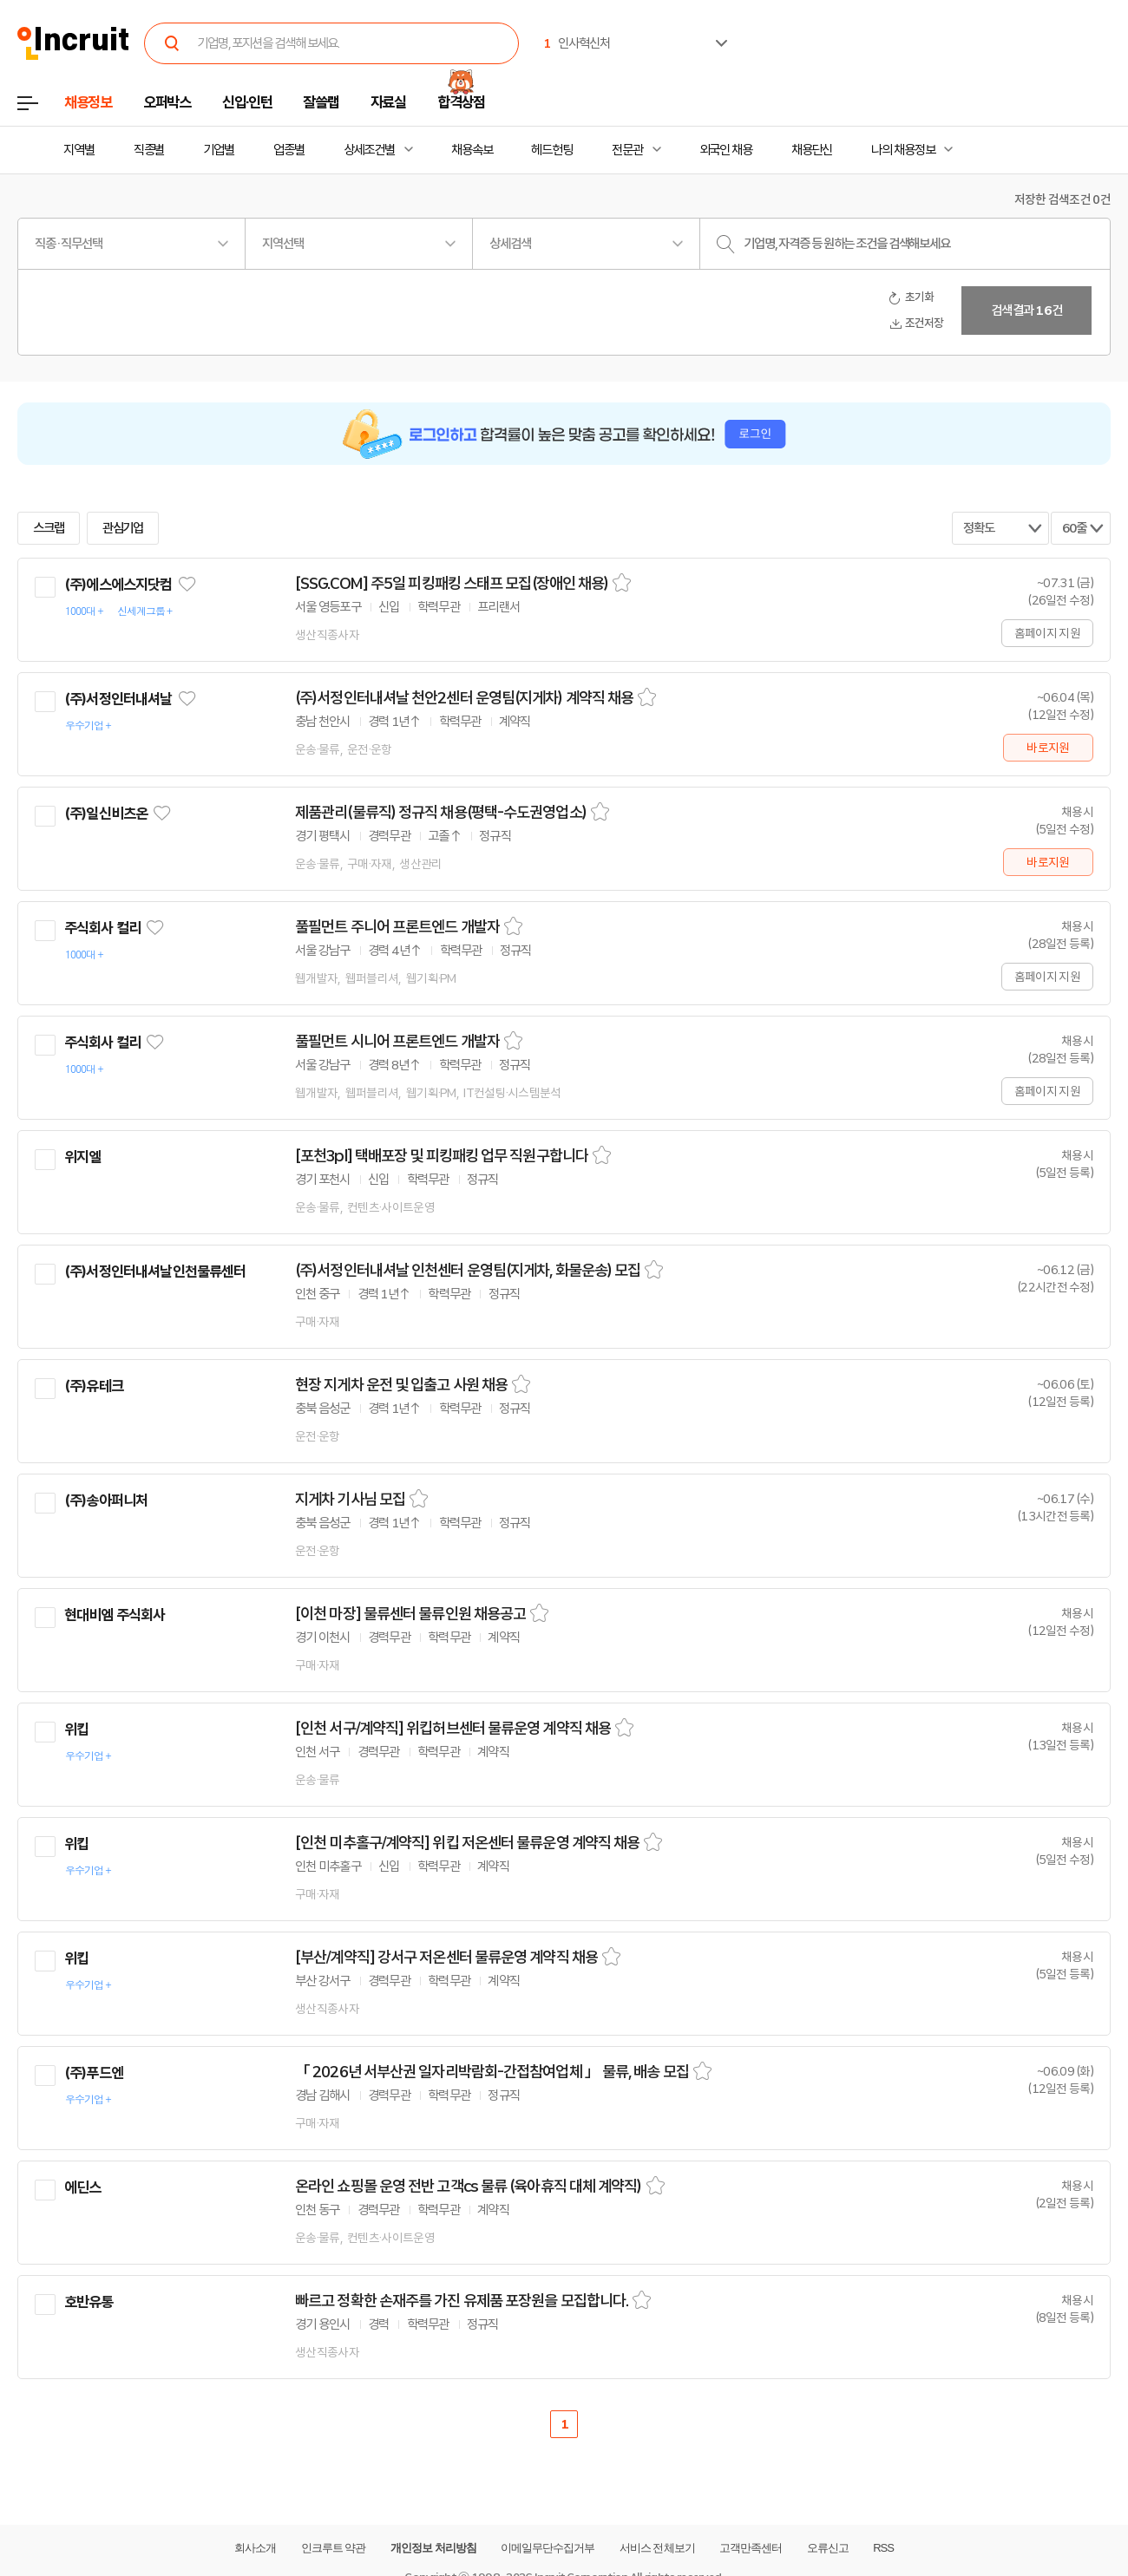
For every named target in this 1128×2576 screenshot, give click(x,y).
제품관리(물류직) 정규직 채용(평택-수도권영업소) (441, 812)
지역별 (79, 150)
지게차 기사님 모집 (350, 1499)
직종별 (149, 150)
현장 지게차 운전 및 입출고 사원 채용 (401, 1385)
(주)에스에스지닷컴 (118, 584)
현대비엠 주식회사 (114, 1615)
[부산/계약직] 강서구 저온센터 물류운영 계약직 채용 (446, 1957)
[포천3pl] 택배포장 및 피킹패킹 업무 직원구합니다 (441, 1156)
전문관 (627, 150)
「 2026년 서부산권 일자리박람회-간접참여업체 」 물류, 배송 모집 (492, 2072)
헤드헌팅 (552, 150)
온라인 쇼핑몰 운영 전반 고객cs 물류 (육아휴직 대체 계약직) (468, 2186)
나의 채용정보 (903, 150)
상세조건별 (369, 150)
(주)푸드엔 (93, 2072)
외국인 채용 (725, 150)
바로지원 (1047, 747)
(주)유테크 (93, 1386)
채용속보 (472, 150)
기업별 (218, 150)
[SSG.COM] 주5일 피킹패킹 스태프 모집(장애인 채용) (451, 583)
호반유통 (89, 2301)
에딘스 (82, 2187)
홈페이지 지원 (1047, 633)
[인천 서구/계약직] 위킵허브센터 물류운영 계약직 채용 (453, 1728)
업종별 (289, 150)
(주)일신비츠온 (106, 813)
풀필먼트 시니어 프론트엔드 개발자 (397, 1041)
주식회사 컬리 (102, 928)
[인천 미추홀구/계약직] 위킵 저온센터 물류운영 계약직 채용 (467, 1843)
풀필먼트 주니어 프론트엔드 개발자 (397, 927)
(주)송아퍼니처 (106, 1500)
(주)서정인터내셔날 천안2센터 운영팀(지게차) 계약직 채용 (464, 698)
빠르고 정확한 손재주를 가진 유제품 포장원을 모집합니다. (461, 2301)
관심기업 (123, 528)
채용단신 (812, 150)
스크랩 (48, 528)
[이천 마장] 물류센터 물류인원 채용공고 (410, 1614)
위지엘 (82, 1157)
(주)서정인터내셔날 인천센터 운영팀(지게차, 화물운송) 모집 (467, 1270)
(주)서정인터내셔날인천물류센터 (155, 1271)
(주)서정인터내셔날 (118, 699)
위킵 (76, 1729)
